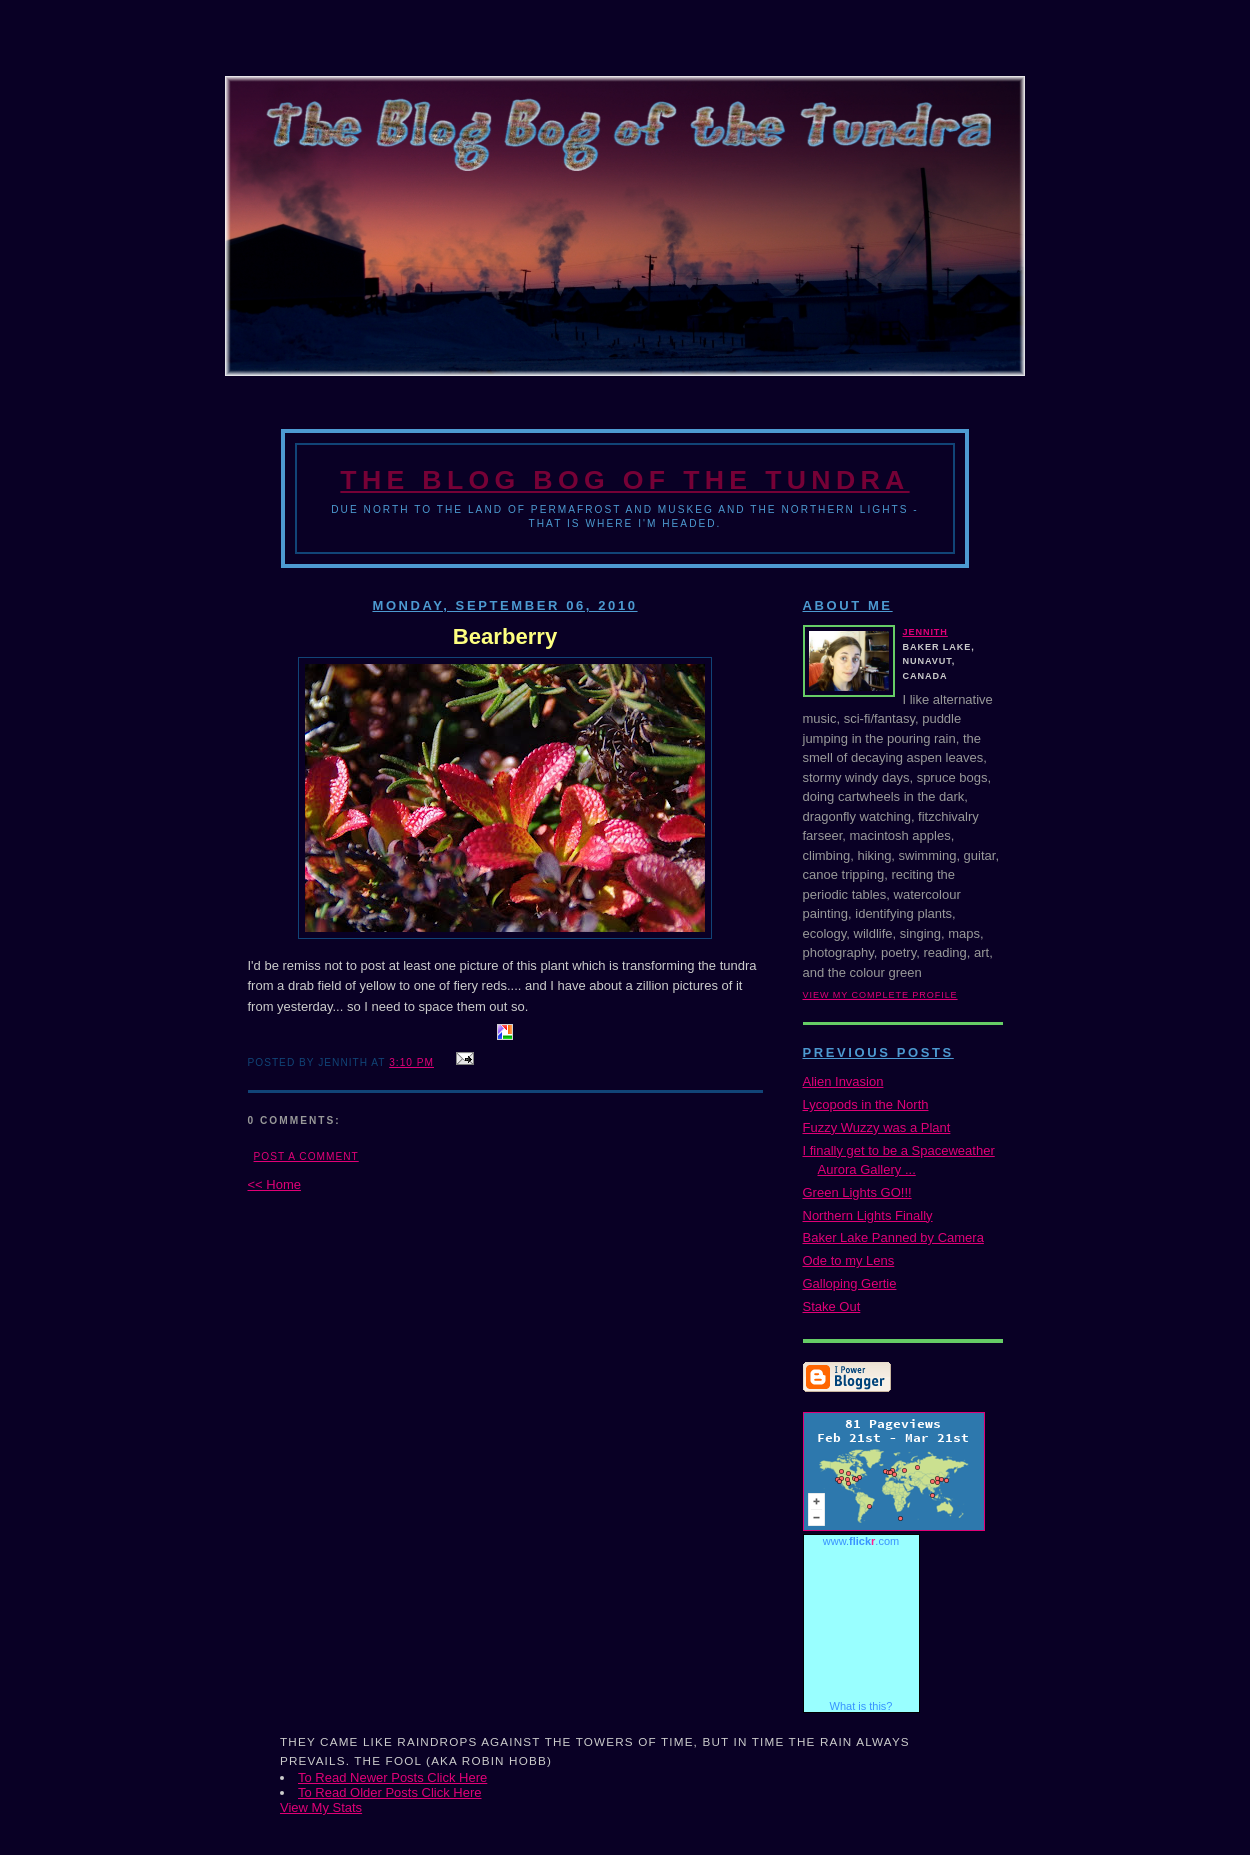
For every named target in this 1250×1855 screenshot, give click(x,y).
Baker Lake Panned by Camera (893, 1237)
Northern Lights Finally (868, 1215)
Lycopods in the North (866, 1104)
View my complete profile (880, 995)
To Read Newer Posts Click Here (392, 1777)
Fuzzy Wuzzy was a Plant (877, 1127)
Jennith (925, 632)
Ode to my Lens (849, 1260)
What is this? (861, 1706)
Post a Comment (306, 1156)
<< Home (274, 1184)
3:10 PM (411, 1062)
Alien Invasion (843, 1081)
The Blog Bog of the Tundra (624, 480)
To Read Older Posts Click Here (390, 1792)
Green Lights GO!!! (857, 1192)
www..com (861, 1541)
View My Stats (321, 1807)
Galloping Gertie (850, 1283)
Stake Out (832, 1306)
